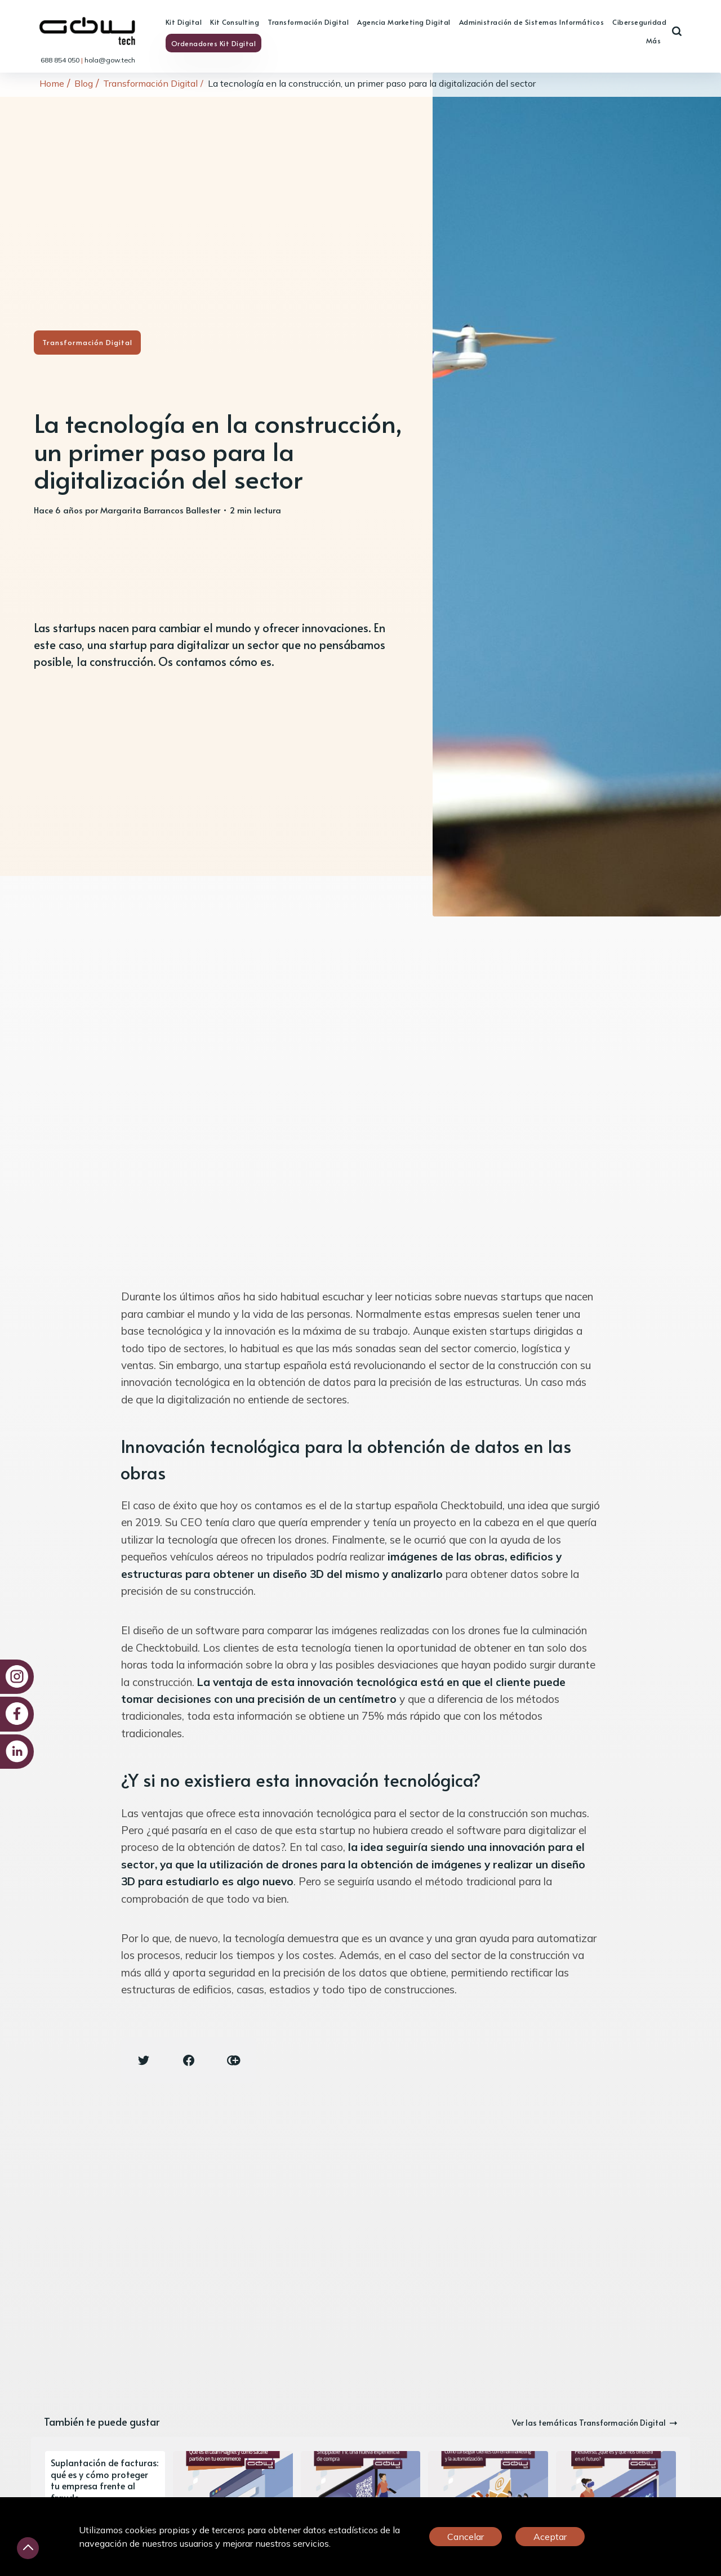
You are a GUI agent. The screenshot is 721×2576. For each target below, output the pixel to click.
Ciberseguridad (639, 21)
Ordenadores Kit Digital (213, 43)
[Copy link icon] (233, 2060)
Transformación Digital (308, 21)
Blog (83, 83)
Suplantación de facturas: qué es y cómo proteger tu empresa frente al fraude (104, 2479)
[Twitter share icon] (143, 2060)
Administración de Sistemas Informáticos (531, 21)
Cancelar (465, 2536)
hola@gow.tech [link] (109, 60)
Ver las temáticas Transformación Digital (594, 2422)
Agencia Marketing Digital (404, 21)
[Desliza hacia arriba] (28, 2548)
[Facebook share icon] (188, 2060)
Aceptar (550, 2536)
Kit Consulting (234, 21)
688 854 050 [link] (61, 60)
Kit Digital (184, 21)
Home (51, 83)
